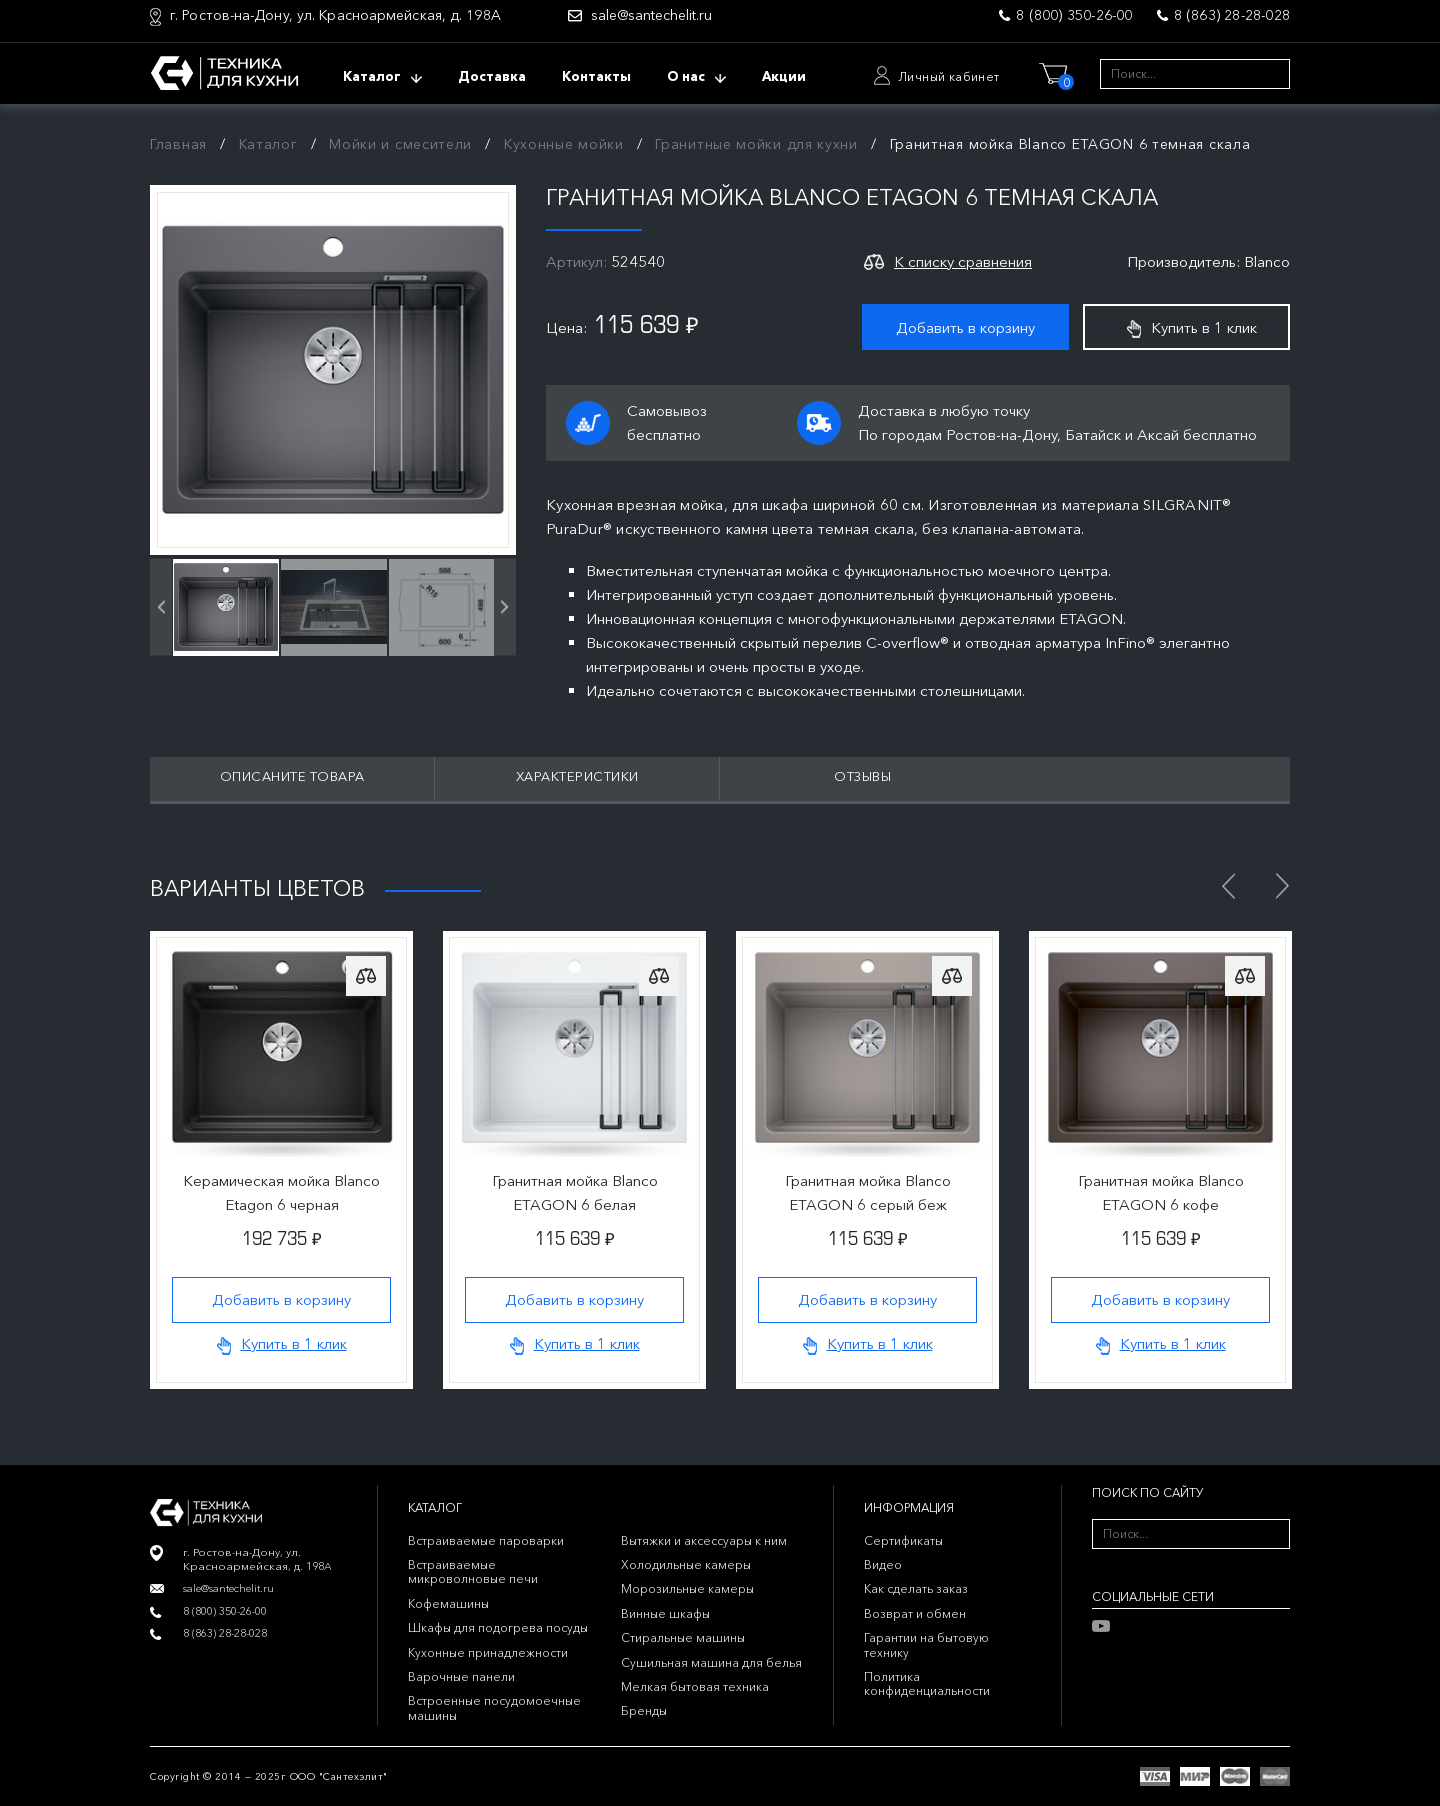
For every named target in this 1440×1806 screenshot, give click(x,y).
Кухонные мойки (564, 144)
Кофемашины (448, 1603)
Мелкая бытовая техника (695, 1686)
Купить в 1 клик (1192, 328)
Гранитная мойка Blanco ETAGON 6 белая (575, 1192)
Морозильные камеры (687, 1588)
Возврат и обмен (915, 1613)
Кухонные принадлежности (488, 1652)
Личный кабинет (949, 76)
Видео (883, 1564)
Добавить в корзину (965, 327)
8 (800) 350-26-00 (1074, 15)
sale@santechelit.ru (651, 15)
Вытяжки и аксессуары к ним (704, 1540)
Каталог (268, 144)
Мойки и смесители (400, 144)
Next (1282, 886)
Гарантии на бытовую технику (926, 1644)
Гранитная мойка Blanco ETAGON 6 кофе (1161, 1192)
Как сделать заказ (916, 1588)
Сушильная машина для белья (711, 1662)
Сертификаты (903, 1540)
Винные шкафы (665, 1613)
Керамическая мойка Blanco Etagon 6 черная (281, 1192)
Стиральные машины (683, 1637)
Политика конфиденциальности (927, 1683)
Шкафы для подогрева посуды (498, 1627)
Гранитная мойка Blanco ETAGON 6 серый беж (868, 1192)
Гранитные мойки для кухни (756, 144)
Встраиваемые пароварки (486, 1540)
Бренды (644, 1710)
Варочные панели (461, 1676)
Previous (1228, 886)
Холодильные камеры (686, 1564)
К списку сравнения (963, 261)
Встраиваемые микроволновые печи (473, 1571)
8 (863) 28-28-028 (1232, 15)
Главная (178, 144)
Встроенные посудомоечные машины (494, 1707)
